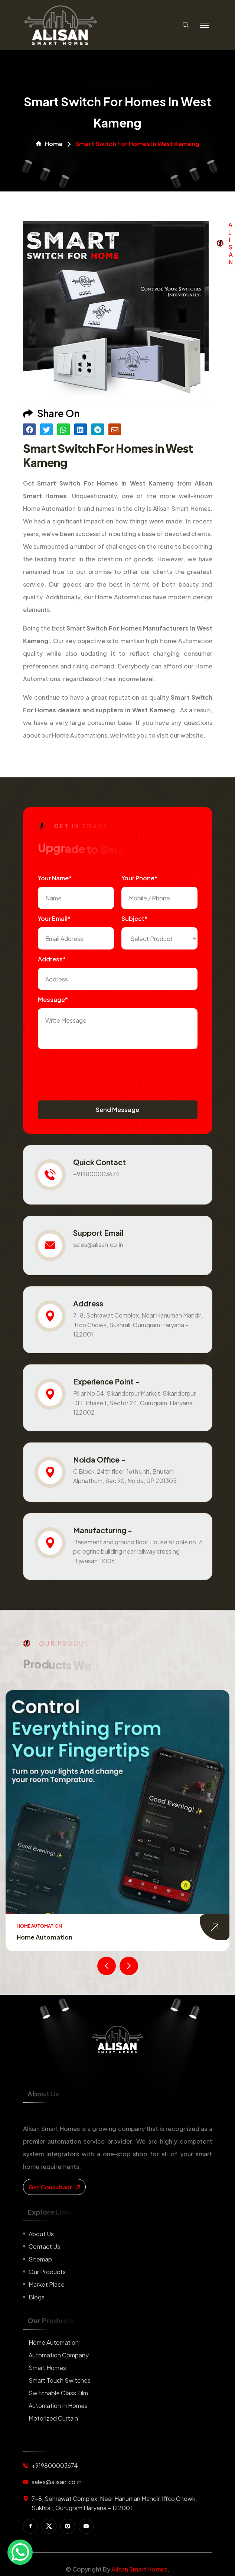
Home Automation (44, 1937)
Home (49, 144)
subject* (134, 918)
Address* (52, 959)
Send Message (117, 1109)
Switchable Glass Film (58, 2393)
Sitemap (40, 2259)
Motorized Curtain (53, 2418)
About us (41, 2234)
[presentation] (94, 1071)
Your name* (55, 878)
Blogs (37, 2297)
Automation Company (59, 2355)
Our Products (47, 2272)
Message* (53, 999)
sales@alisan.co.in (98, 1244)
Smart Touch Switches (60, 2380)
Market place (47, 2284)
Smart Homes (47, 2368)
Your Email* (54, 918)
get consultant (54, 2186)
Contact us (44, 2246)
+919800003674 (96, 1174)
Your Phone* (139, 878)
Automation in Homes (58, 2405)
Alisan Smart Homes (139, 2569)
